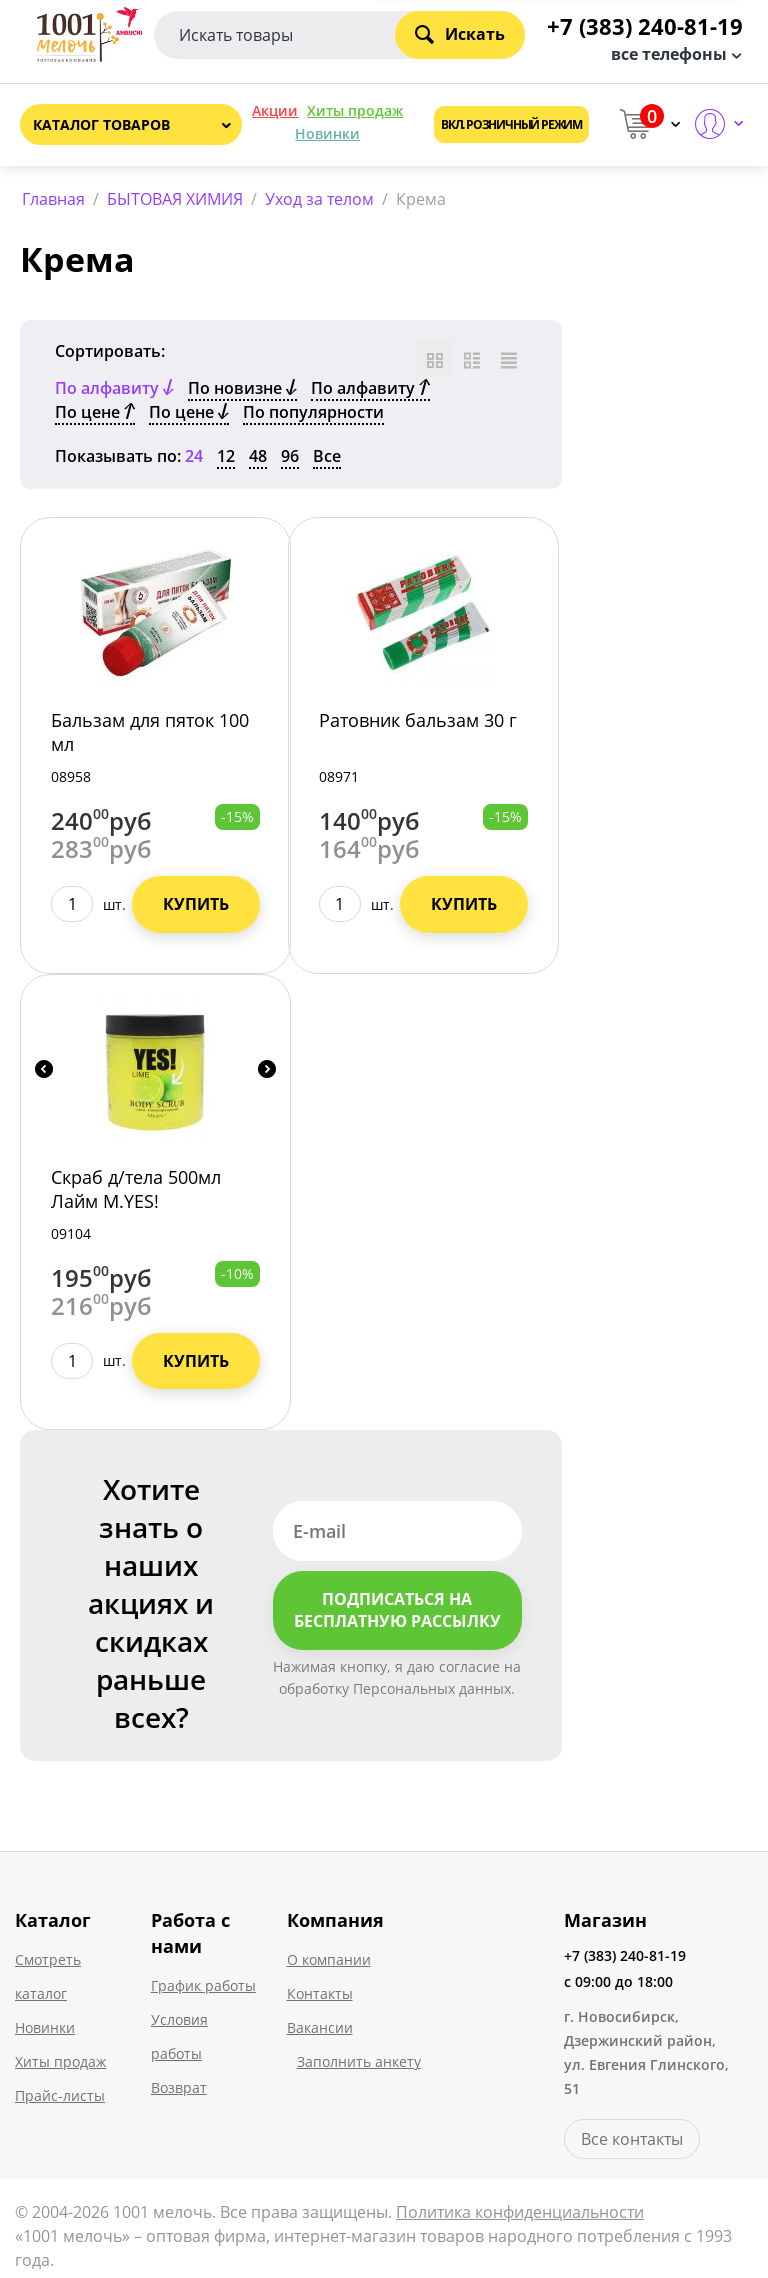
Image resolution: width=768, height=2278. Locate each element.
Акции (275, 110)
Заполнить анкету (359, 2061)
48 (258, 456)
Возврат (179, 2087)
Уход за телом (319, 199)
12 (226, 456)
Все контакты (632, 2139)
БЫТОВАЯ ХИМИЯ (175, 199)
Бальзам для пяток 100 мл (150, 732)
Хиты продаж (355, 110)
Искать (460, 34)
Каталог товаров (101, 124)
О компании (329, 1959)
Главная (53, 199)
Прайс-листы (60, 2095)
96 (290, 456)
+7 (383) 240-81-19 (625, 1955)
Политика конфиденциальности (520, 2212)
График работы (203, 1985)
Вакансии (320, 2027)
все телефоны (669, 54)
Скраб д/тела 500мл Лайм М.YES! (136, 1189)
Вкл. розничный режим (511, 124)
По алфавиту (370, 388)
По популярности (313, 412)
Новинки (327, 133)
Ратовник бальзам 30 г (418, 720)
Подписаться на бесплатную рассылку (397, 1610)
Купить (196, 904)
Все (327, 456)
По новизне (242, 388)
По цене (95, 412)
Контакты (320, 1993)
